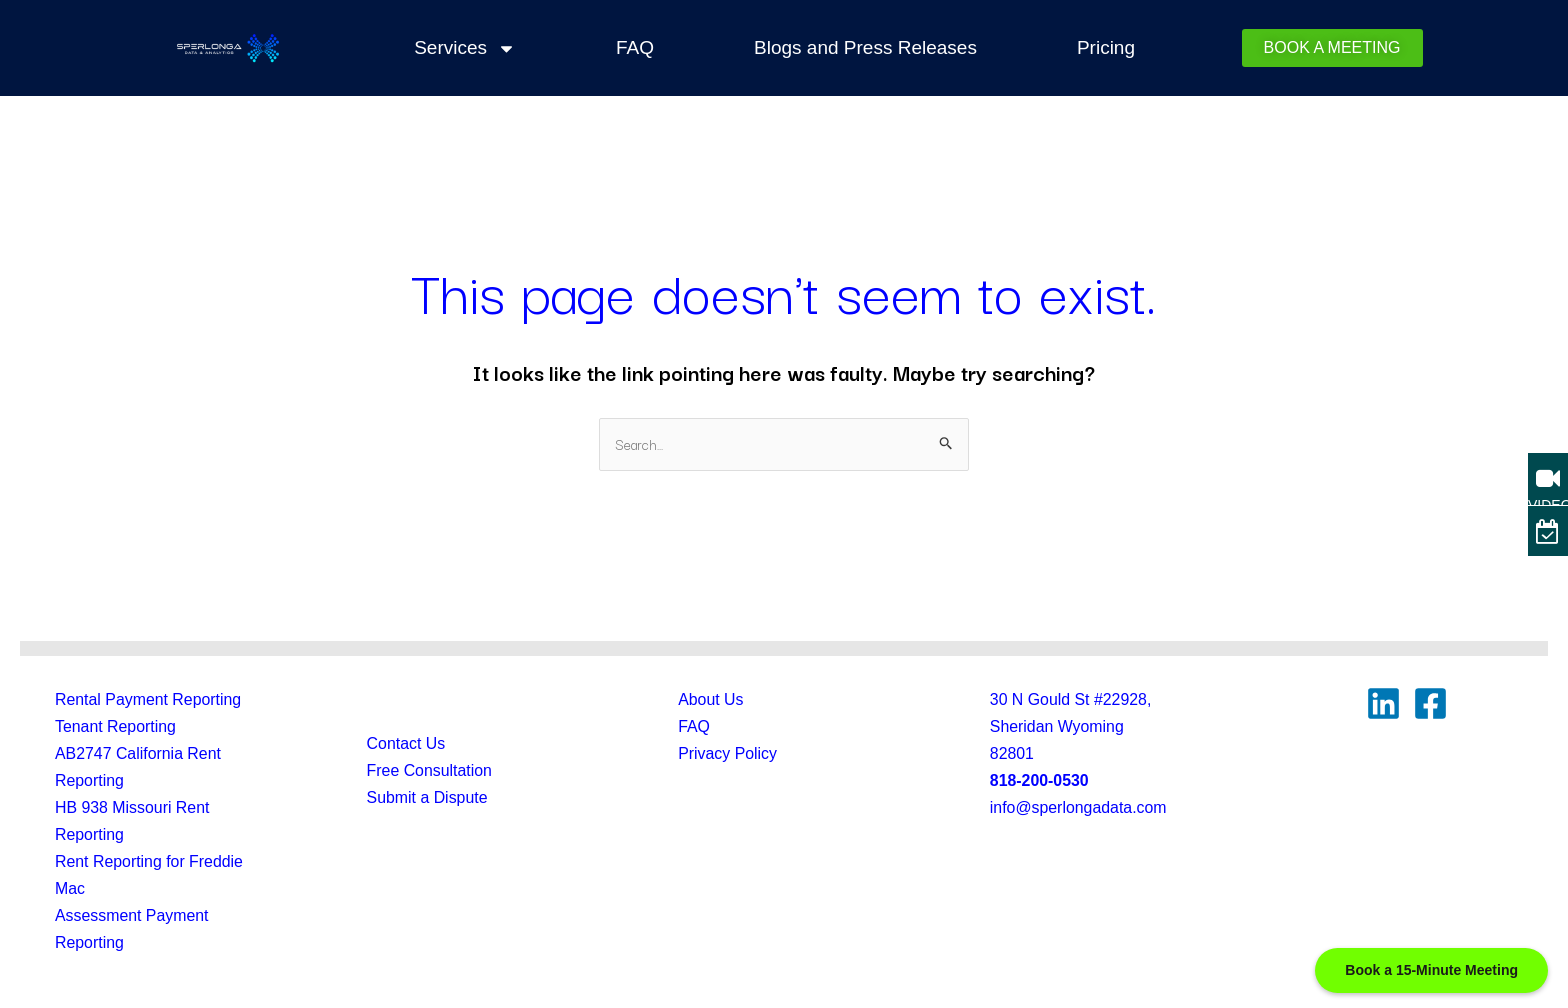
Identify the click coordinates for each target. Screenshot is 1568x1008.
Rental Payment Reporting (149, 699)
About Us (711, 699)
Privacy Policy (728, 753)
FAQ (635, 47)
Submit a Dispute (428, 798)
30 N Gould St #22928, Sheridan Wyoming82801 (1071, 726)
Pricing (1106, 47)
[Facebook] (1430, 703)
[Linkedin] (1383, 703)
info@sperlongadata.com (1079, 808)
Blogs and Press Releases (865, 47)
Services (465, 48)
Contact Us (406, 744)
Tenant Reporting (116, 726)
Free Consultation (430, 771)
